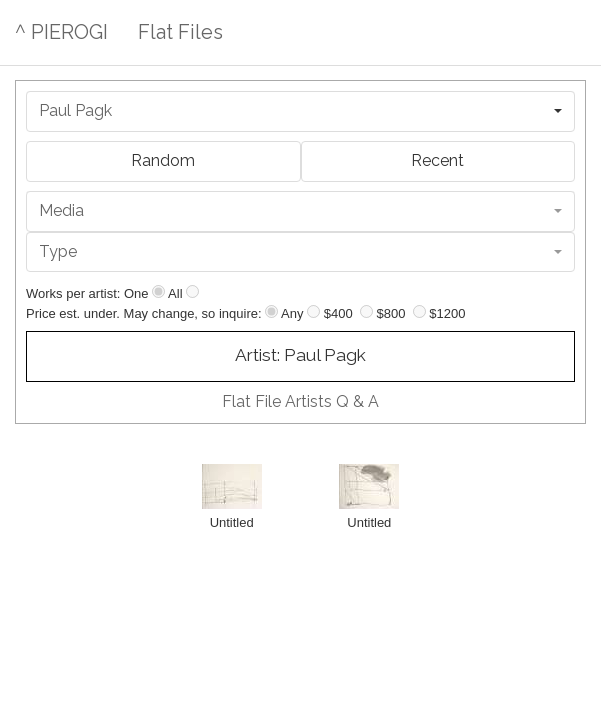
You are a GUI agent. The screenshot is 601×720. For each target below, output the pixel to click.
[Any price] (271, 311)
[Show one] (158, 291)
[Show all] (192, 291)
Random (163, 160)
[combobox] (300, 111)
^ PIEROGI (61, 32)
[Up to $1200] (419, 311)
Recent (437, 160)
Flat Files (180, 32)
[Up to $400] (313, 311)
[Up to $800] (366, 311)
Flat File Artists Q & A (300, 401)
